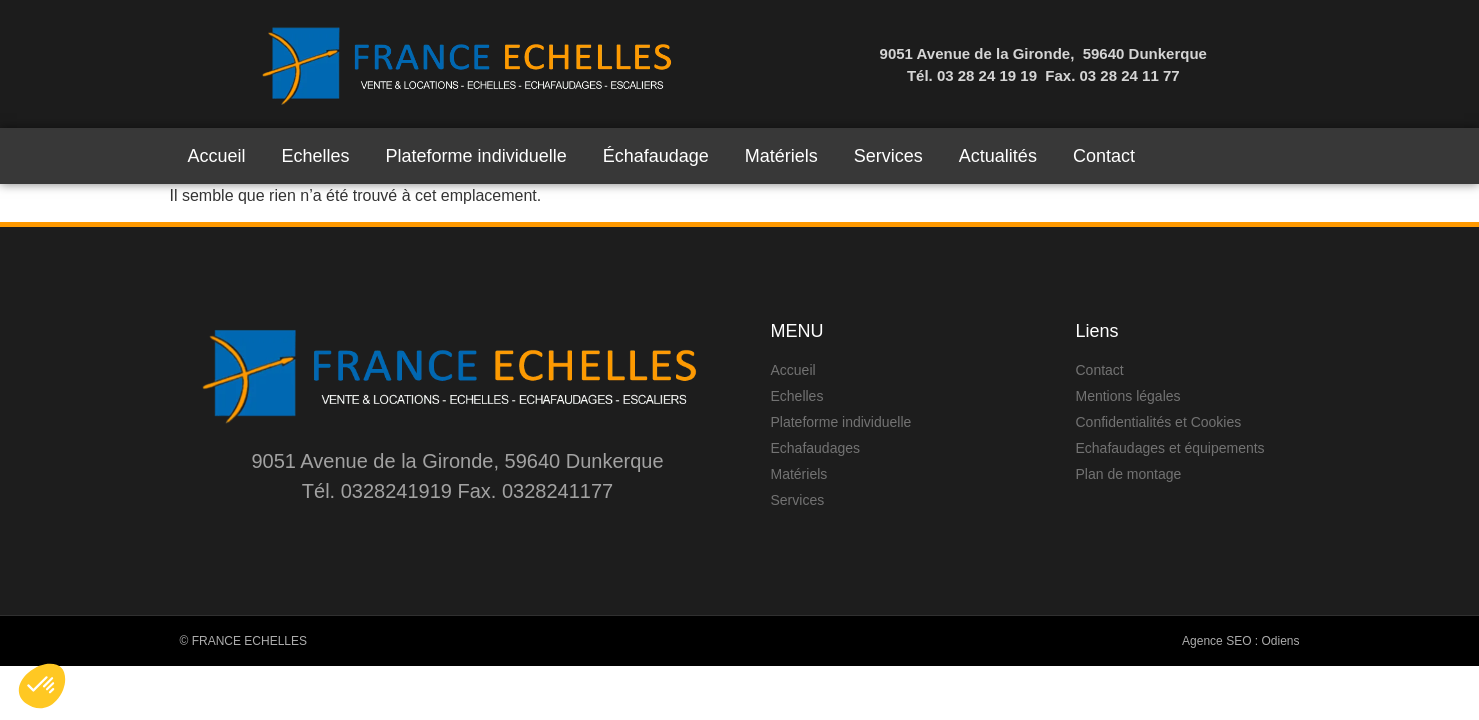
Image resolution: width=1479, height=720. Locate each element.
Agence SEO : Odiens (1240, 641)
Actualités (998, 156)
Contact (1104, 156)
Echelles (316, 156)
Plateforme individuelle (476, 156)
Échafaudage (656, 156)
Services (888, 156)
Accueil (217, 156)
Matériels (781, 156)
